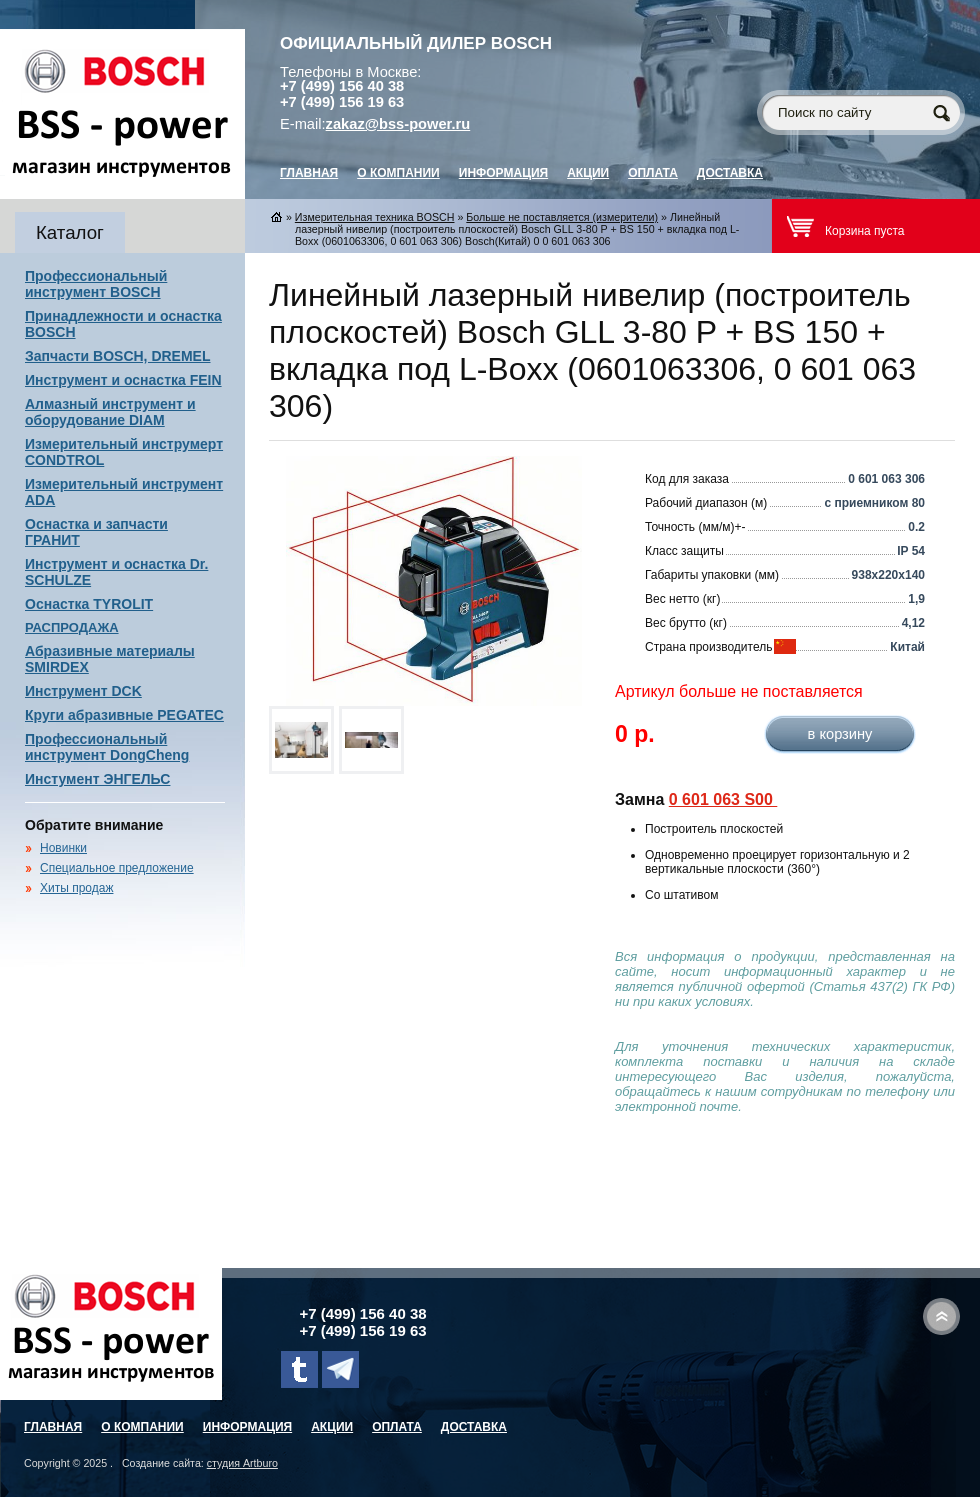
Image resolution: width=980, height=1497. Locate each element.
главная (309, 173)
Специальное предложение (117, 868)
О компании (398, 173)
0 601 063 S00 (723, 799)
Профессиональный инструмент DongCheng (107, 747)
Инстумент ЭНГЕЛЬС (97, 779)
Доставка (730, 173)
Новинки (63, 848)
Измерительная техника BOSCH (375, 217)
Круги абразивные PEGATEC (124, 715)
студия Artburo (242, 1463)
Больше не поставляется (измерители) (562, 217)
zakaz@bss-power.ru (398, 124)
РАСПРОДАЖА (72, 627)
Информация (503, 173)
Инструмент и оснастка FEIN (123, 380)
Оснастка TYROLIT (89, 604)
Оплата (653, 173)
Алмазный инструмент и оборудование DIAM (110, 412)
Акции (588, 173)
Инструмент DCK (83, 691)
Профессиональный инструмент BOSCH (96, 284)
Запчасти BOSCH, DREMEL (118, 356)
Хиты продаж (76, 888)
